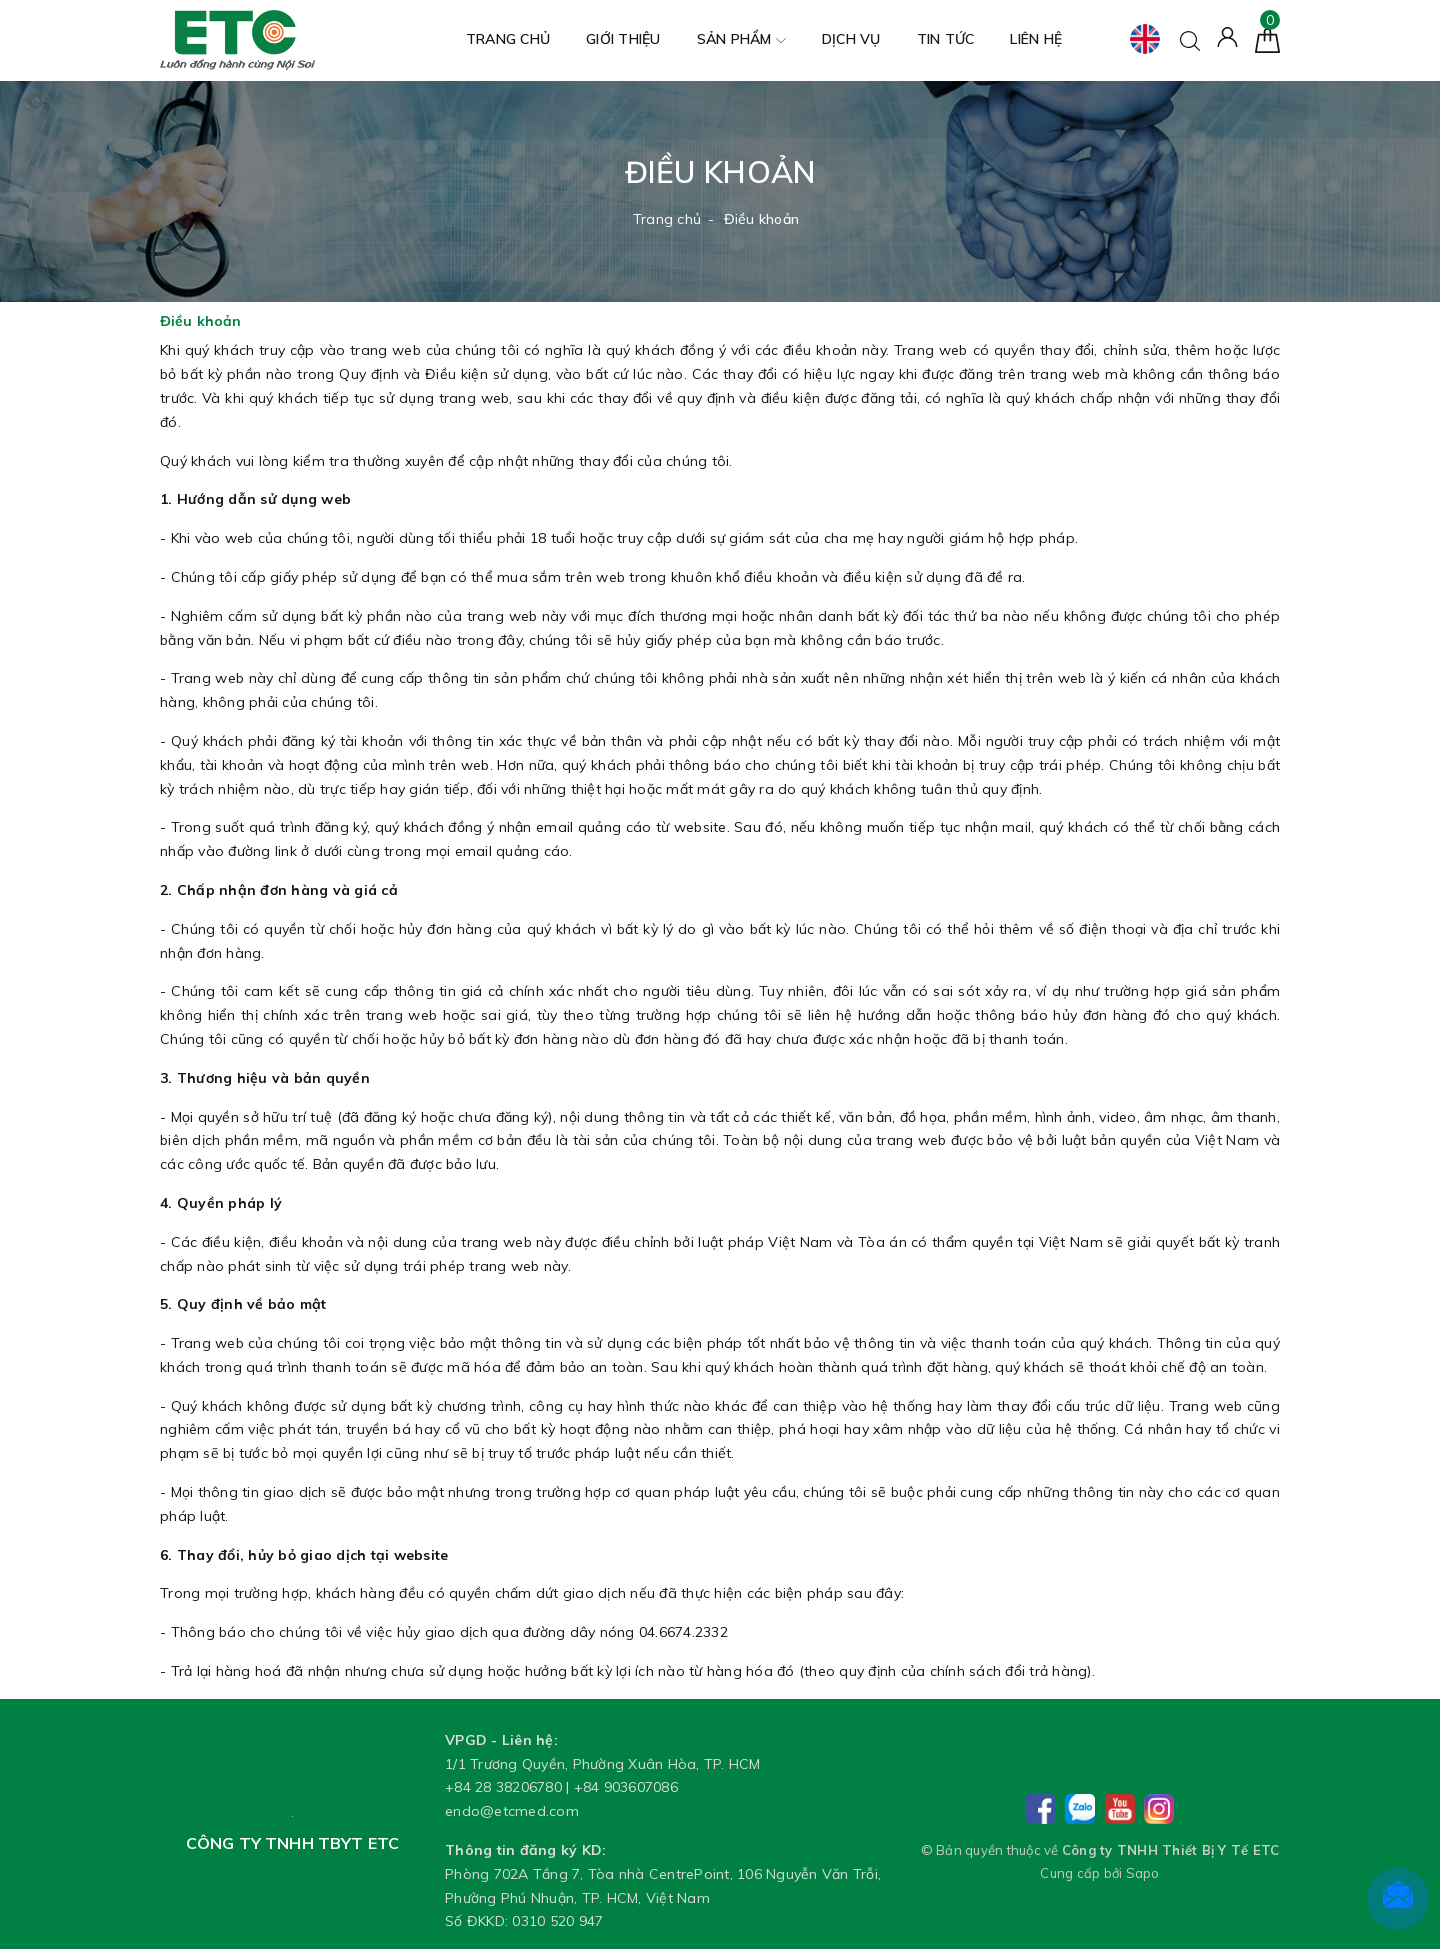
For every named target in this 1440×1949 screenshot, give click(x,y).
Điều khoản (200, 321)
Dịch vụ (851, 39)
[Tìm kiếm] (1190, 39)
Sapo (1143, 1873)
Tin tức (946, 39)
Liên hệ (1036, 39)
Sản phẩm (741, 40)
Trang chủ (508, 39)
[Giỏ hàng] (1267, 39)
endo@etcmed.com (512, 1811)
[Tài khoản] (1227, 36)
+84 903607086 (626, 1787)
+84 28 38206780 (503, 1787)
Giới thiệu (623, 39)
